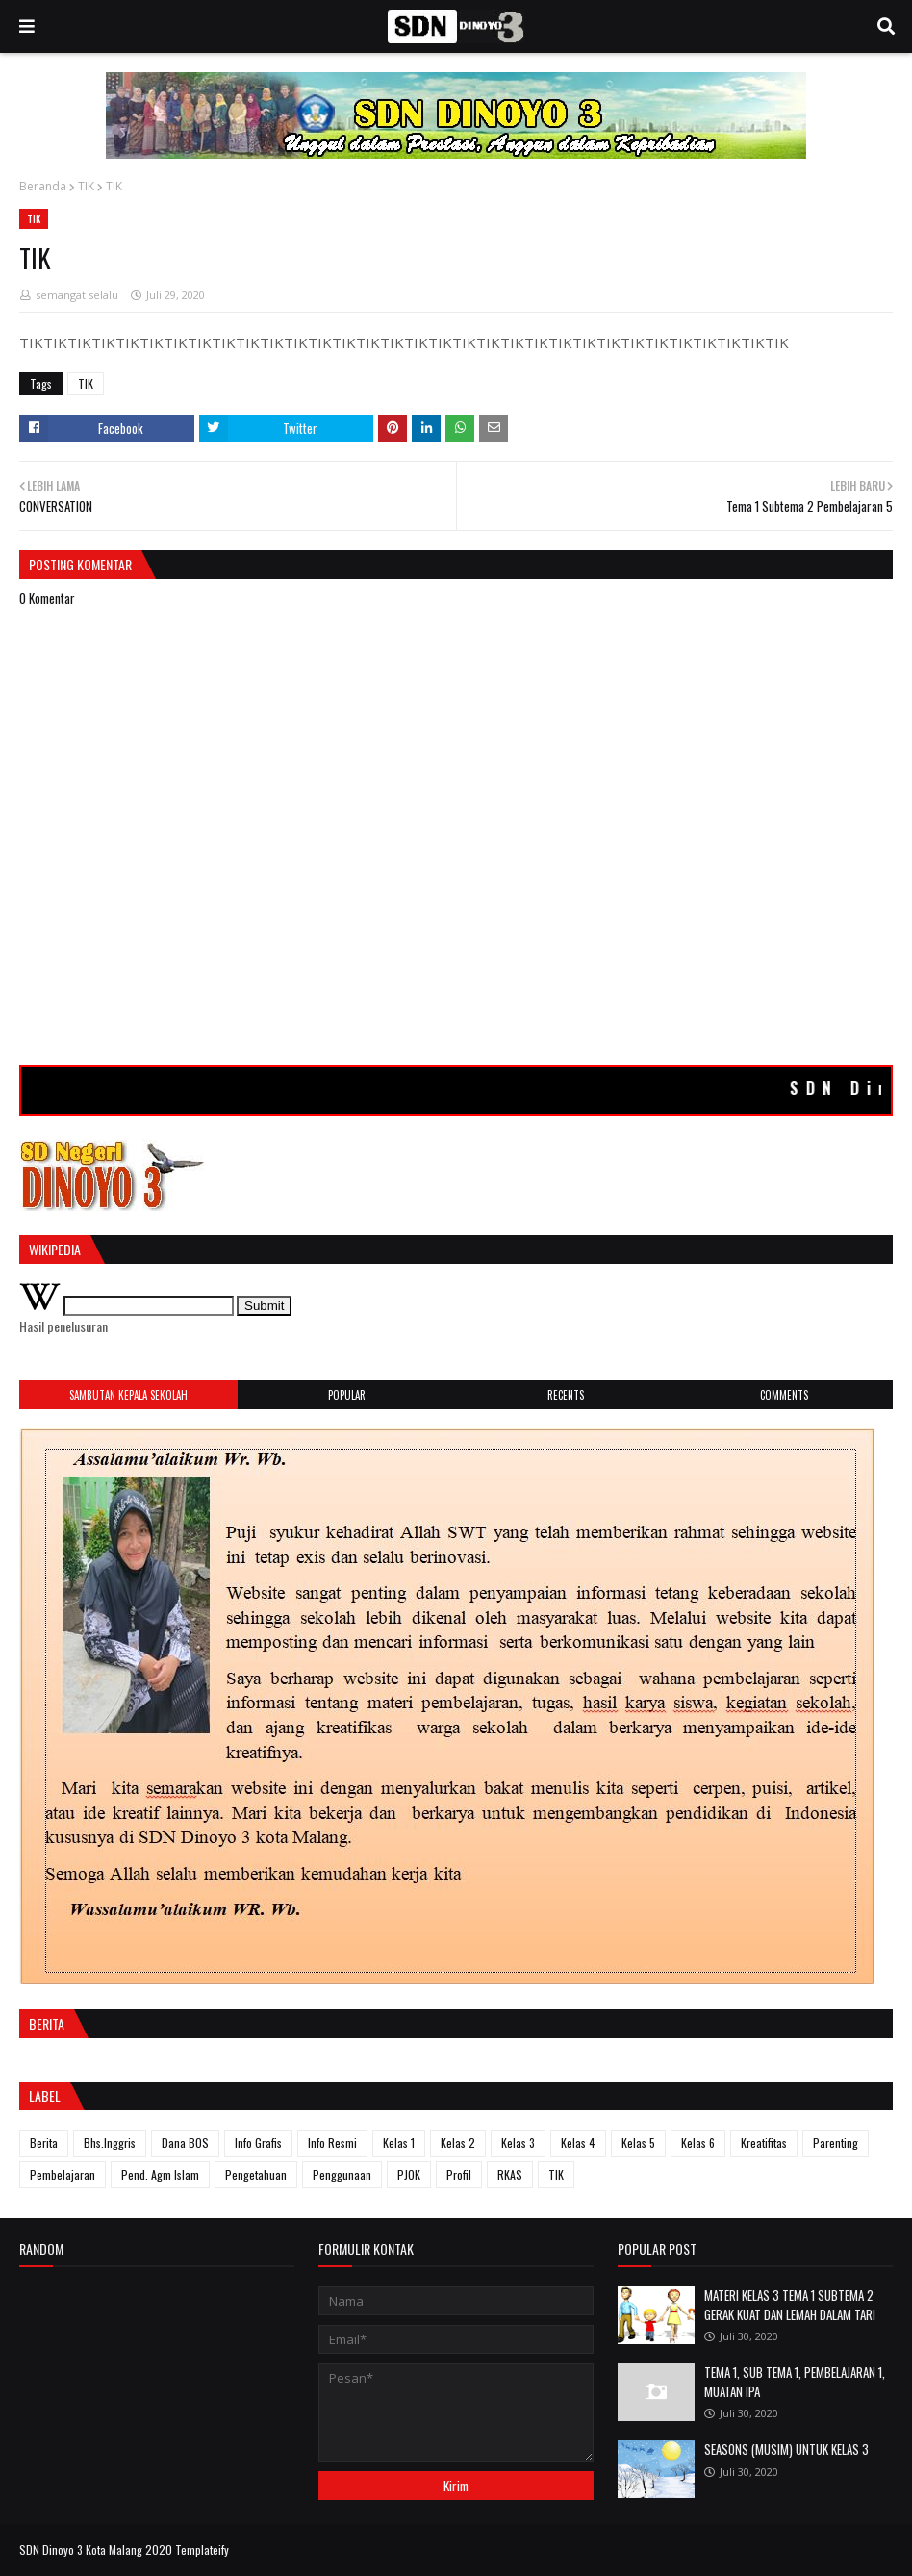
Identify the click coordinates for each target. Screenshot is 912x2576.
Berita (44, 2142)
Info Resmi (332, 2142)
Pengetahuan (256, 2174)
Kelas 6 (698, 2142)
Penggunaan (342, 2174)
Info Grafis (258, 2142)
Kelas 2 (458, 2142)
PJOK (408, 2174)
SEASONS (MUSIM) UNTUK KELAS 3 (786, 2449)
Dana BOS (185, 2142)
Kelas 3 (518, 2142)
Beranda (42, 186)
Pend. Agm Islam (160, 2174)
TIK (86, 186)
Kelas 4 (578, 2142)
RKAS (509, 2174)
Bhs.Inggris (110, 2142)
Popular (347, 1394)
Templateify (202, 2549)
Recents (565, 1394)
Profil (458, 2174)
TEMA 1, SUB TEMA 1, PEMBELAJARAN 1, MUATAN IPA (794, 2381)
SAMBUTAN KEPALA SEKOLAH (128, 1394)
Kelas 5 (638, 2142)
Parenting (835, 2142)
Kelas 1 (399, 2142)
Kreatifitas (764, 2142)
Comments (784, 1394)
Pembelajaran (62, 2174)
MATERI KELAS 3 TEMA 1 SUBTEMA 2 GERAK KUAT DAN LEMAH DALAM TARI (789, 2305)
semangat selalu (77, 295)
